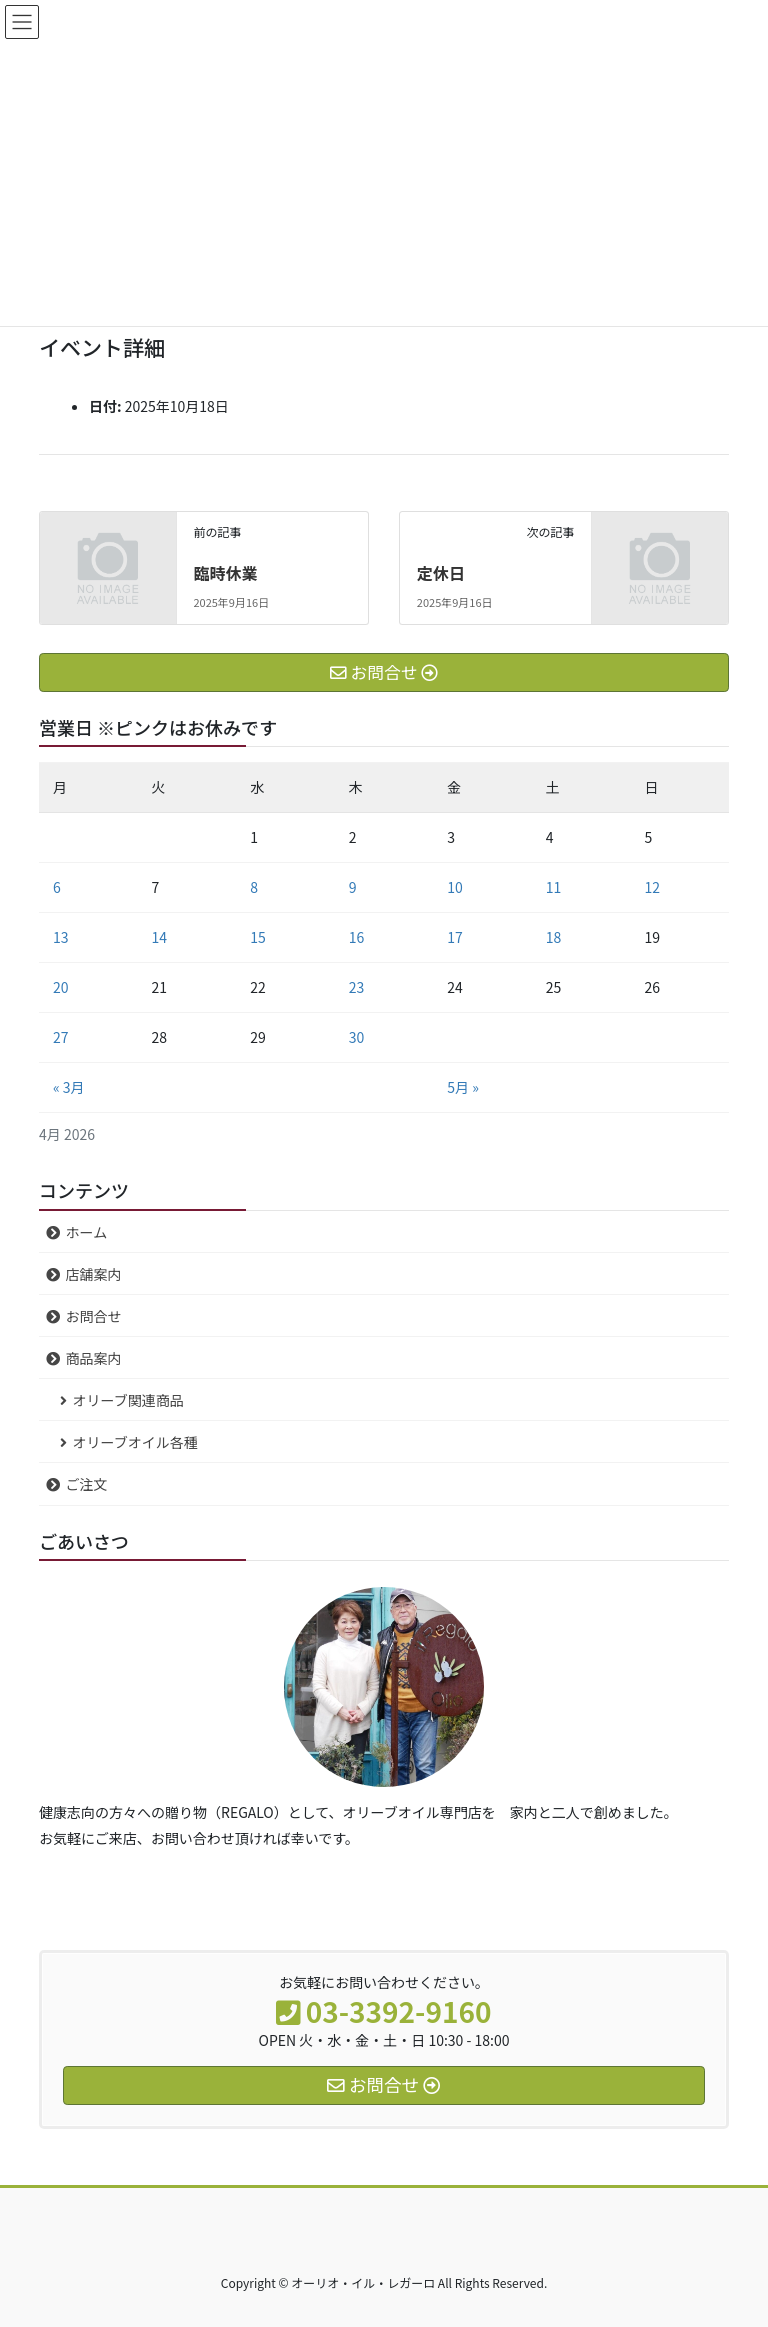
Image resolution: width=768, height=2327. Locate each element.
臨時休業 (225, 573)
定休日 (441, 573)
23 (357, 987)
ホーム (87, 1232)
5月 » (463, 1087)
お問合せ (94, 1316)
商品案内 (94, 1358)
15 (258, 937)
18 (554, 937)
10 (455, 887)
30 (357, 1037)
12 (652, 887)
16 (357, 937)
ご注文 (87, 1484)
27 (61, 1037)
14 (160, 937)
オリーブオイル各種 (135, 1442)
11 (554, 887)
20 (61, 987)
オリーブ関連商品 (128, 1400)
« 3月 (69, 1087)
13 (61, 937)
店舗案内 (94, 1274)
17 (455, 937)
